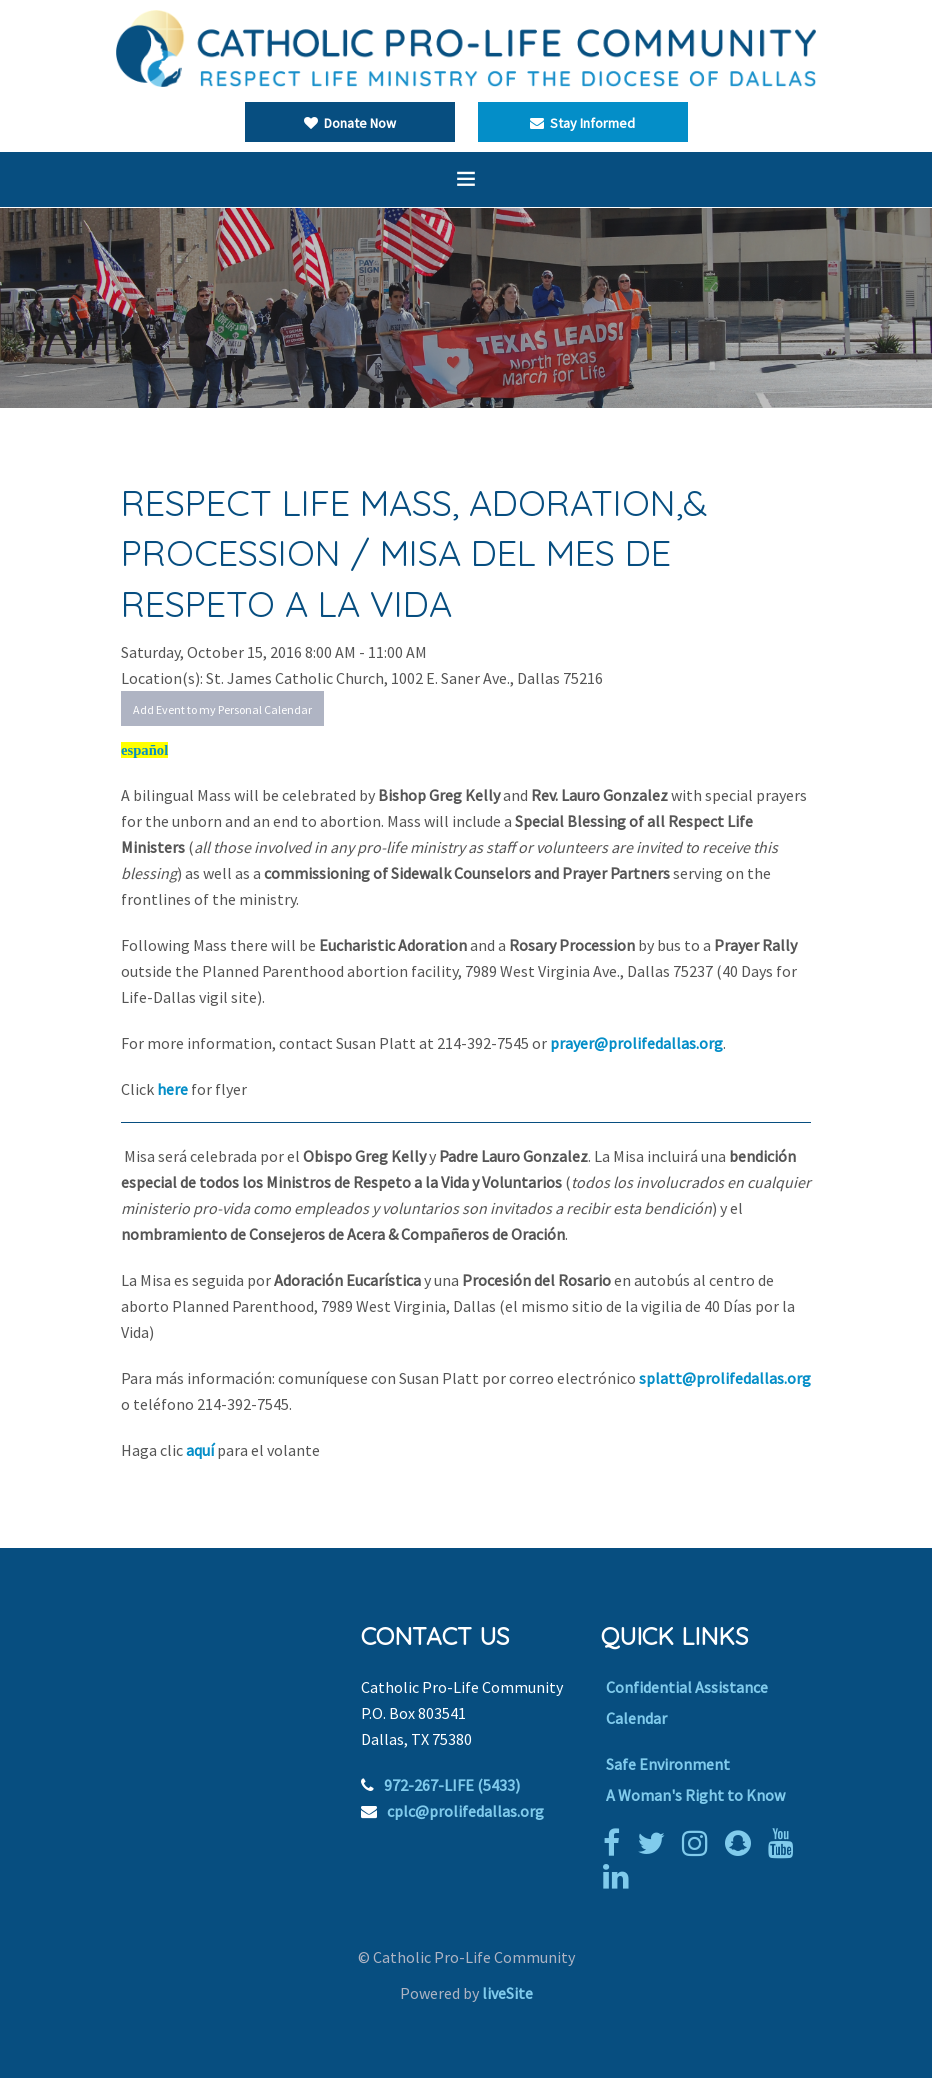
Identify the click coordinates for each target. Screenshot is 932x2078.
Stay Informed (582, 123)
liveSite (507, 1993)
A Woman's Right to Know (695, 1795)
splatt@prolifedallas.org (725, 1378)
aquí (201, 1450)
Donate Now (350, 123)
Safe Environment (668, 1764)
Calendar (636, 1718)
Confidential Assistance (687, 1687)
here (174, 1089)
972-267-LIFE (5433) (452, 1785)
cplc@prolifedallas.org (465, 1811)
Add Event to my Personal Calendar (222, 709)
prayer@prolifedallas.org (636, 1043)
